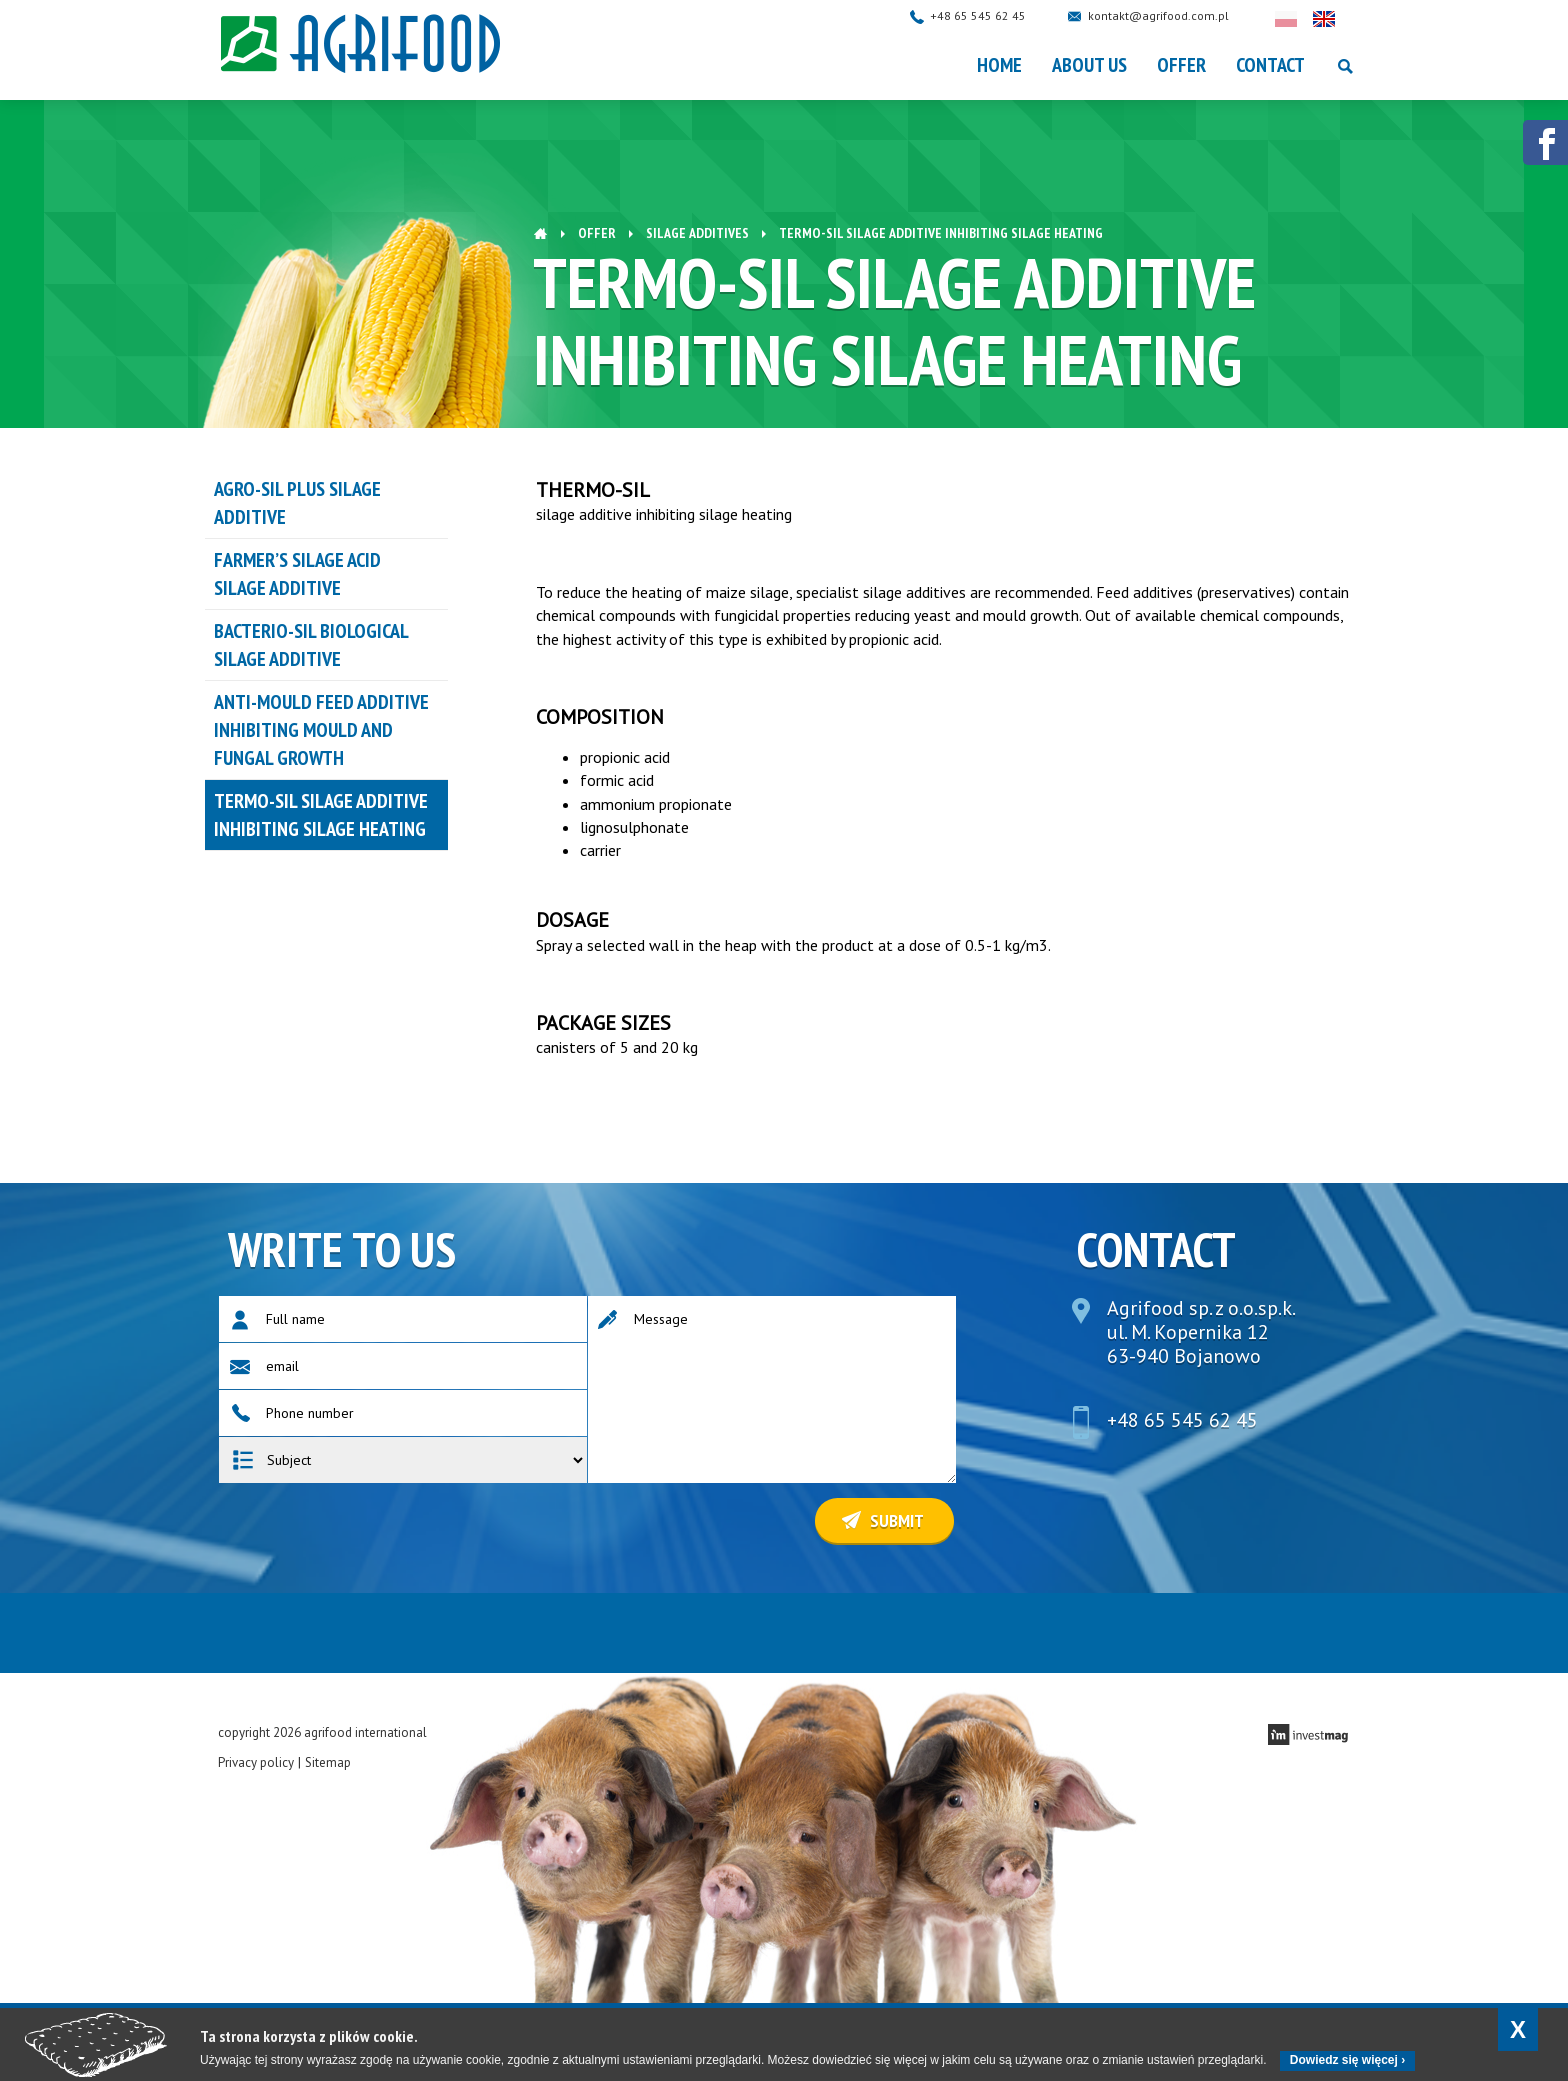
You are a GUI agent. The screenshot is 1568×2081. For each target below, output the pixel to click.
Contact (1270, 65)
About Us (1089, 65)
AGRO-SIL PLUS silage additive (297, 503)
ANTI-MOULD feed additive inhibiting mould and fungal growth (321, 730)
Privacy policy (256, 1762)
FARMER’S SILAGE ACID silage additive (297, 574)
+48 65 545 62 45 (998, 15)
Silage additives (697, 233)
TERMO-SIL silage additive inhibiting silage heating (321, 815)
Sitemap (328, 1762)
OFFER (1181, 65)
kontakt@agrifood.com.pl (1178, 15)
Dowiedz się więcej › (1347, 2060)
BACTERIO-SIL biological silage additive (311, 645)
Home (999, 65)
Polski (1306, 19)
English (1344, 19)
